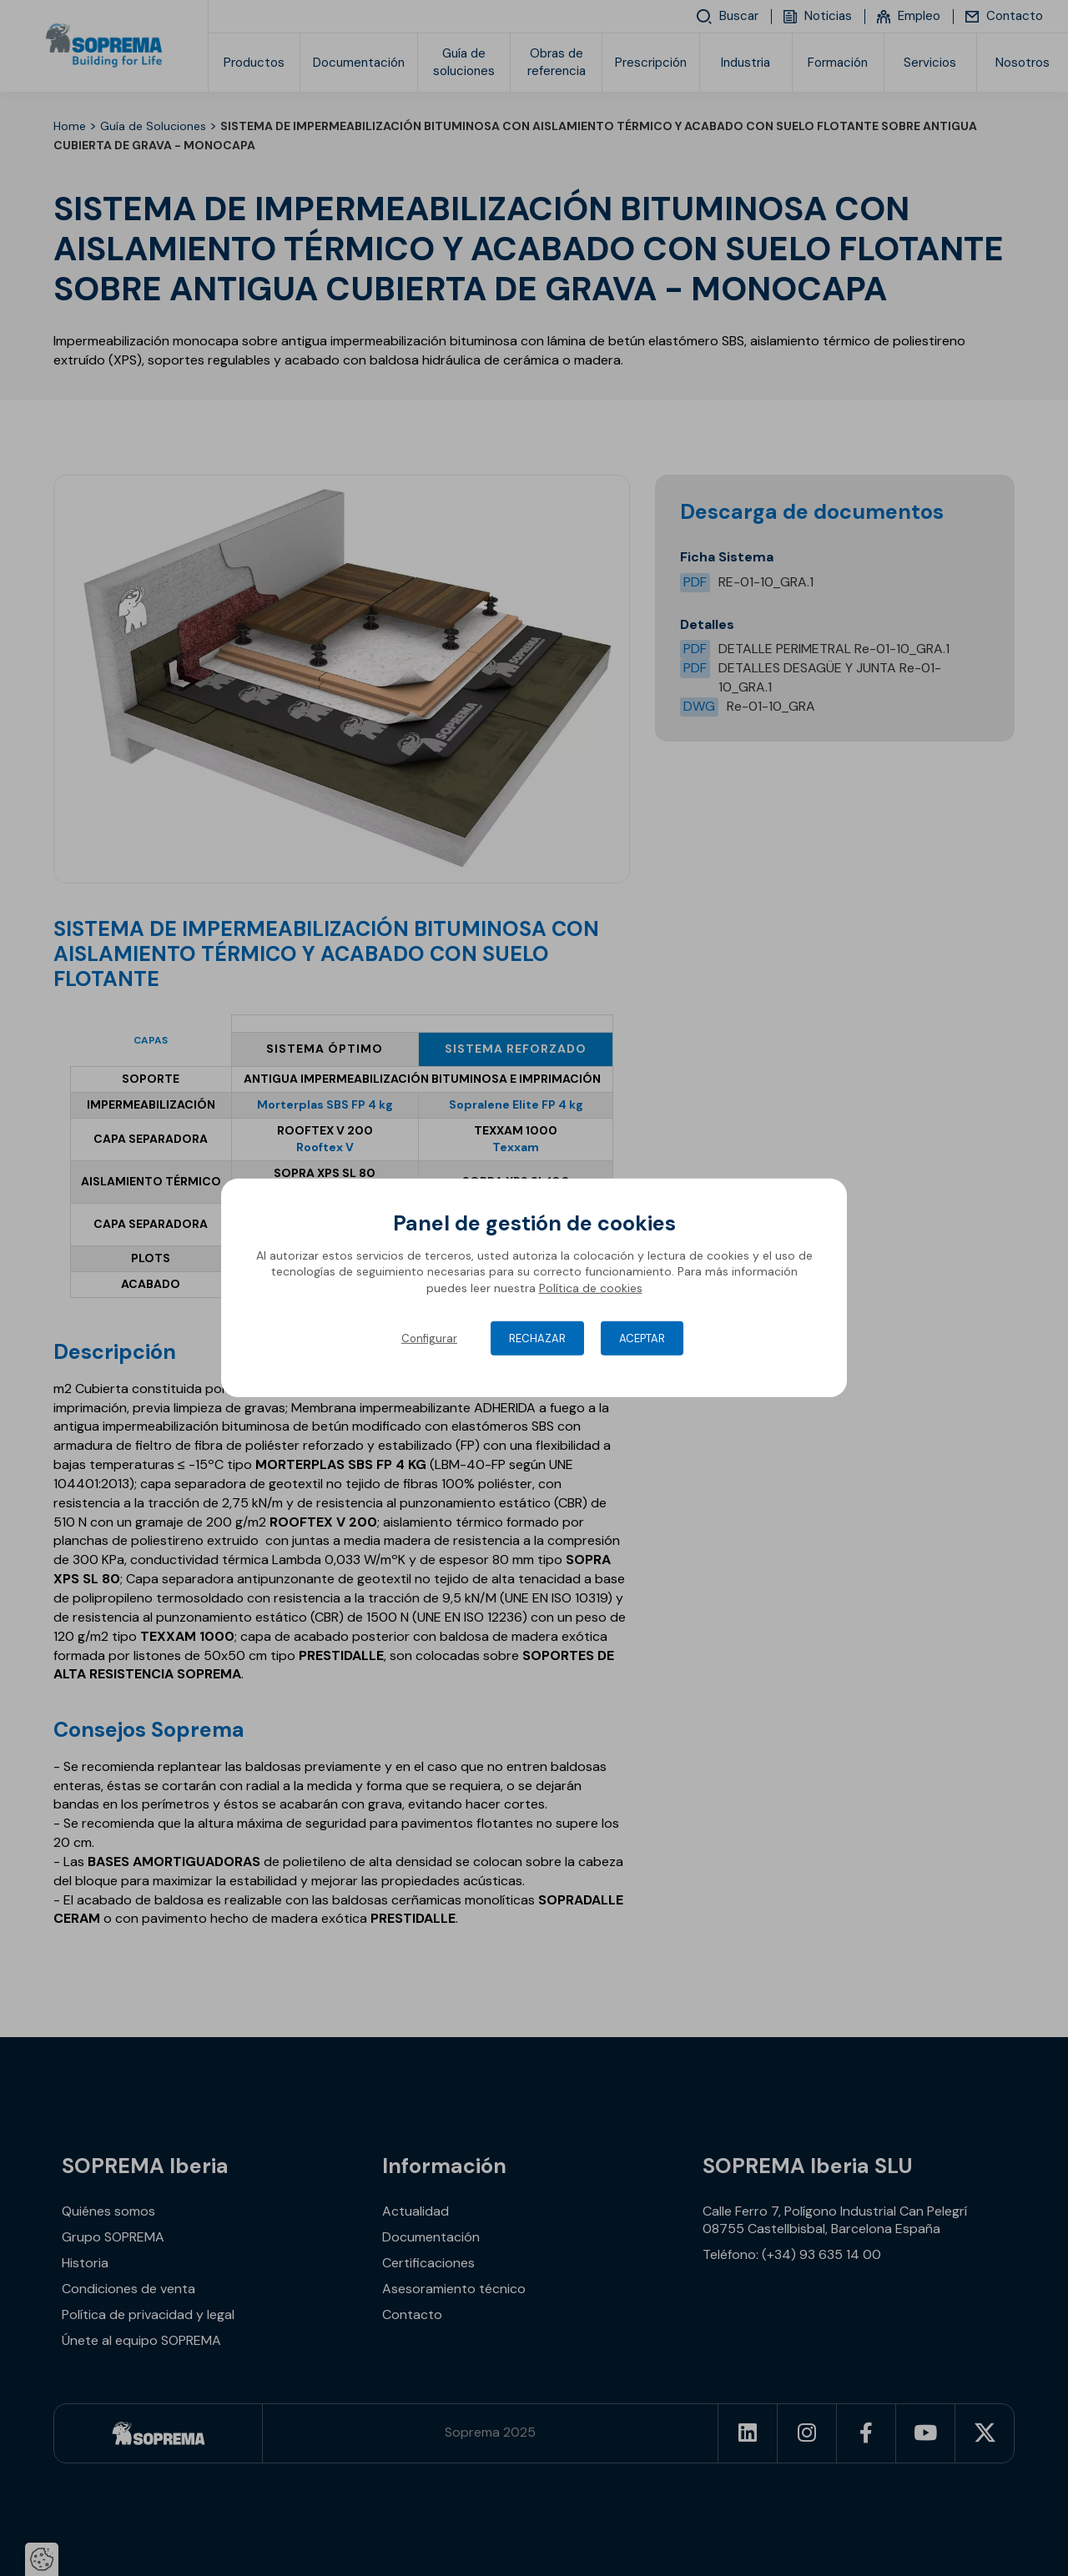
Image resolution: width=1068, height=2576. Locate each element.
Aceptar (642, 1338)
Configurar (429, 1338)
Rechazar (537, 1338)
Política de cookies (590, 1288)
